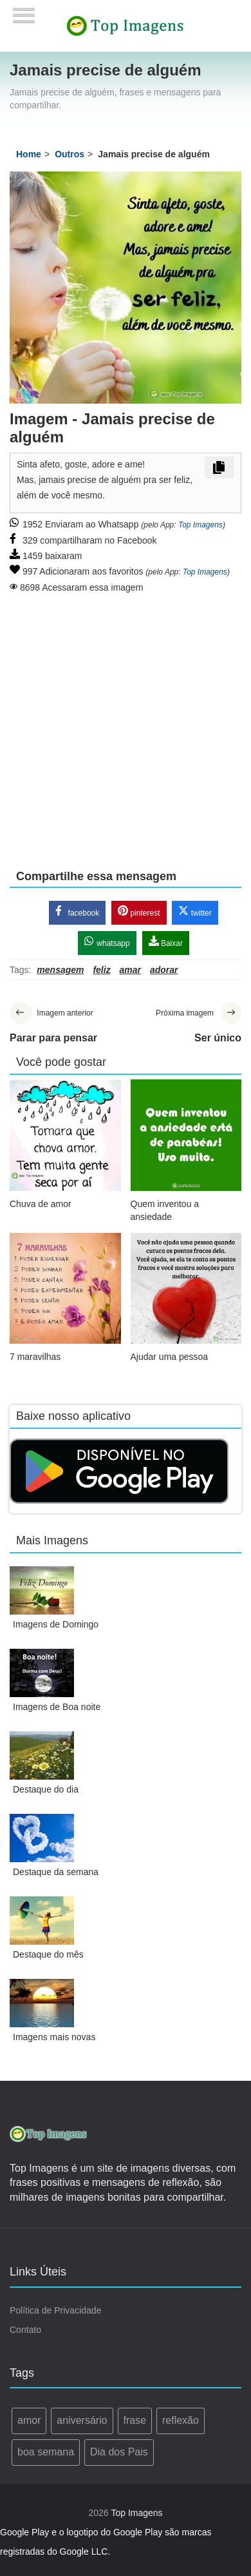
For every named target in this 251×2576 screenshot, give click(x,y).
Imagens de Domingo (55, 1624)
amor (29, 2420)
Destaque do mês (48, 1954)
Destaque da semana (55, 1872)
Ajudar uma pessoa (170, 1357)
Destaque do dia (46, 1789)
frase (135, 2420)
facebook (77, 911)
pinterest (139, 911)
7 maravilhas (35, 1357)
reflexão (180, 2420)
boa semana (45, 2451)
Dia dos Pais (119, 2451)
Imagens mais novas (54, 2037)
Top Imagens (200, 524)
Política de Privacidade (55, 2310)
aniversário (82, 2420)
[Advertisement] (120, 722)
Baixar (166, 942)
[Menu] (24, 11)
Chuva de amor (40, 1204)
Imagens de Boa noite (56, 1707)
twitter (194, 911)
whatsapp (107, 942)
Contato (25, 2330)
